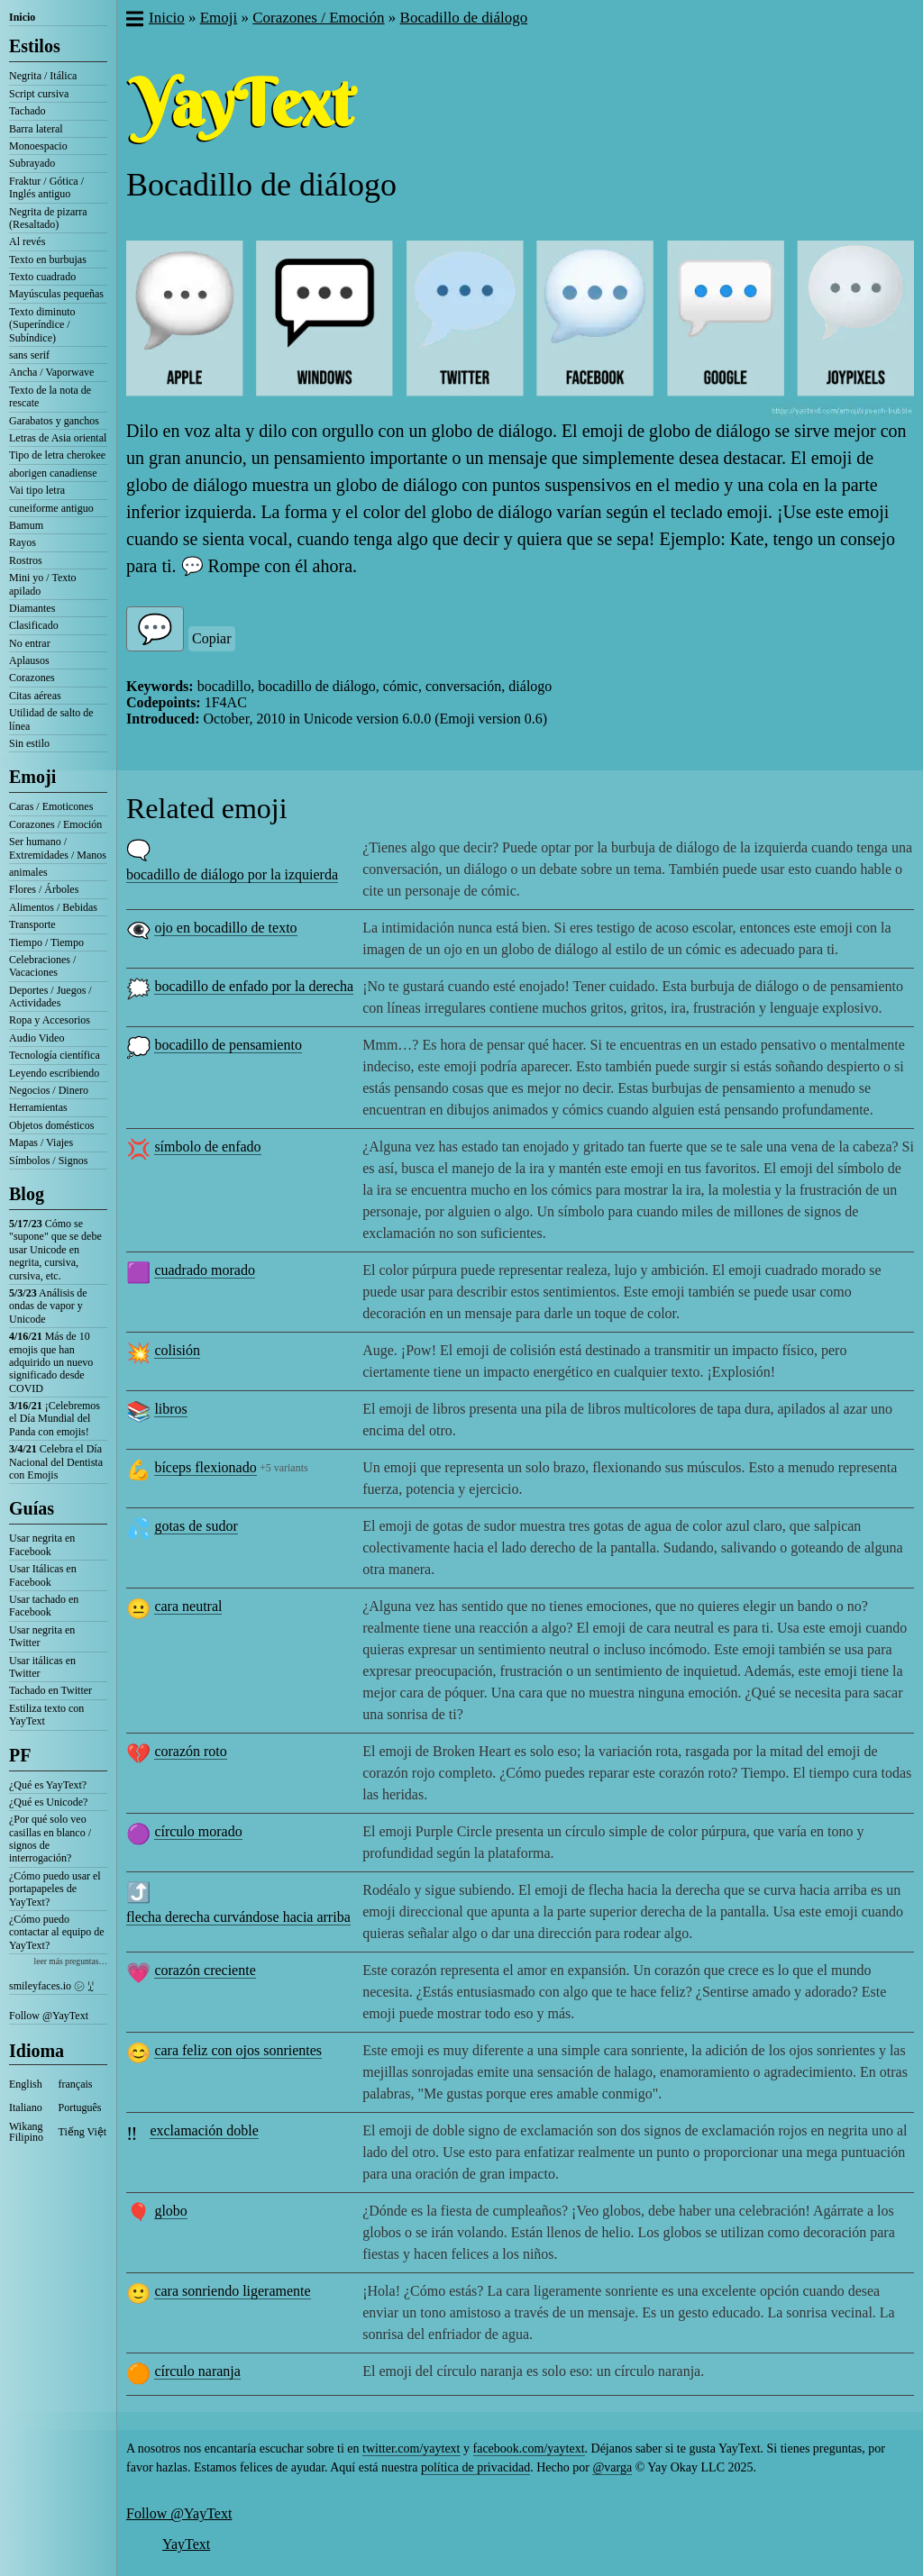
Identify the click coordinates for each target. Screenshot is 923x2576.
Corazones (32, 677)
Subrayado (32, 163)
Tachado (27, 111)
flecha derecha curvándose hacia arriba (238, 1917)
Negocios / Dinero (48, 1090)
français (76, 2084)
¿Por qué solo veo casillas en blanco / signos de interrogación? (50, 1838)
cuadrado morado (204, 1270)
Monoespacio (38, 146)
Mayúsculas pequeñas (56, 293)
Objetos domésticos (51, 1125)
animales (28, 872)
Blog (26, 1194)
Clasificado (34, 625)
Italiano (25, 2107)
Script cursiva (39, 93)
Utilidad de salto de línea (51, 719)
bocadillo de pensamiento (228, 1044)
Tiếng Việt (83, 2131)
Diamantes (32, 608)
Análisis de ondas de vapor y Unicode (48, 1306)
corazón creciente (204, 1970)
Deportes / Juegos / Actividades (50, 996)
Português (80, 2107)
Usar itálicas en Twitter (42, 1666)
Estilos (34, 46)
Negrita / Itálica (43, 75)
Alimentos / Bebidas (53, 907)
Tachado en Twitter (50, 1690)
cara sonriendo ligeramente (232, 2290)
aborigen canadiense (53, 473)
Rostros (25, 560)
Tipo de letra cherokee (57, 455)
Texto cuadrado (42, 276)
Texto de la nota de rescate (50, 396)
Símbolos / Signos (48, 1160)
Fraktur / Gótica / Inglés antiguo (46, 187)
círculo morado (198, 1831)
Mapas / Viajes (41, 1142)
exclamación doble (204, 2130)
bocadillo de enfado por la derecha (253, 986)
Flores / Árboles (43, 889)
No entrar (29, 643)
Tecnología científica (54, 1055)
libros (170, 1408)
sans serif (29, 355)
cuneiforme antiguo (51, 508)
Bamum (26, 525)
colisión (177, 1350)
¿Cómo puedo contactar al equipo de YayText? (57, 1932)
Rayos (22, 542)
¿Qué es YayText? (48, 1785)
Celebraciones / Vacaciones (42, 966)
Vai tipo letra (37, 490)
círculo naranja (197, 2371)
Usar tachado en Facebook (43, 1605)
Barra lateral (36, 129)
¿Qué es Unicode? (48, 1802)
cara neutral (188, 1606)
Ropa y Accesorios (49, 1020)
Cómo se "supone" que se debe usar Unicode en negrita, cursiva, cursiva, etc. (55, 1249)
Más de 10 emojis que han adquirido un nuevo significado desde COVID (51, 1362)
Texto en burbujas (48, 259)
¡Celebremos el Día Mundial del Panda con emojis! (54, 1418)
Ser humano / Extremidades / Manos (57, 847)
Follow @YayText (48, 2015)
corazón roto (190, 1751)
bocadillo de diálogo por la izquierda (232, 874)
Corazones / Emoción (55, 824)
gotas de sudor (195, 1526)
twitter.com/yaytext (411, 2448)
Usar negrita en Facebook (42, 1544)
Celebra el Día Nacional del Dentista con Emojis (56, 1462)
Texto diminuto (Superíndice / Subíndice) (42, 324)
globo (170, 2210)
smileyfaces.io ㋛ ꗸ (51, 1986)
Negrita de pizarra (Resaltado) (48, 218)
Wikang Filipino (26, 2132)
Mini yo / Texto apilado (43, 583)
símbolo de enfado (207, 1146)
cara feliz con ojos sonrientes (238, 2050)
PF (20, 1755)
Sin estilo (29, 743)
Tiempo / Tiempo (46, 942)
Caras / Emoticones (51, 806)
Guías (31, 1508)
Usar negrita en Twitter (42, 1636)
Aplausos (29, 660)
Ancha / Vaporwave (51, 372)
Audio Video (36, 1038)
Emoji (32, 777)
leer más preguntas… (70, 1961)
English (25, 2084)
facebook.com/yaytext (529, 2448)
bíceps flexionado (205, 1467)
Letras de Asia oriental (57, 438)
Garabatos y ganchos (54, 420)
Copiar (212, 638)
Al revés (27, 241)
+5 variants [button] (284, 1467)
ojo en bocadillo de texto (225, 927)
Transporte (32, 924)
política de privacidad (475, 2467)
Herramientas (38, 1107)
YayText (186, 2544)
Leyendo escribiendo (54, 1073)
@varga (612, 2467)
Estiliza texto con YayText (46, 1714)
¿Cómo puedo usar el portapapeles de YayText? (55, 1889)
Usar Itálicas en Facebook (43, 1575)
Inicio (22, 17)
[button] (134, 20)
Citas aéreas (35, 695)
